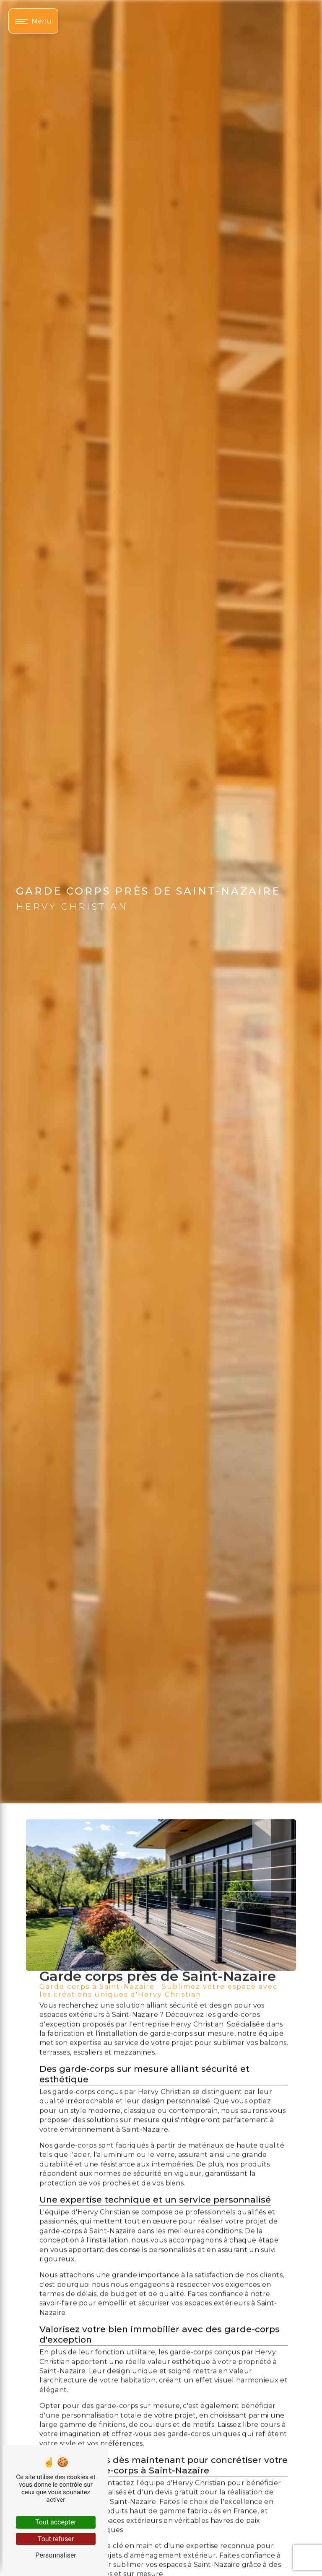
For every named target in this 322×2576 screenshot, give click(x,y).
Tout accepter (55, 2522)
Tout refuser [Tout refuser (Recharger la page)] (56, 2539)
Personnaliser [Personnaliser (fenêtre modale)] (55, 2555)
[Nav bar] (33, 21)
